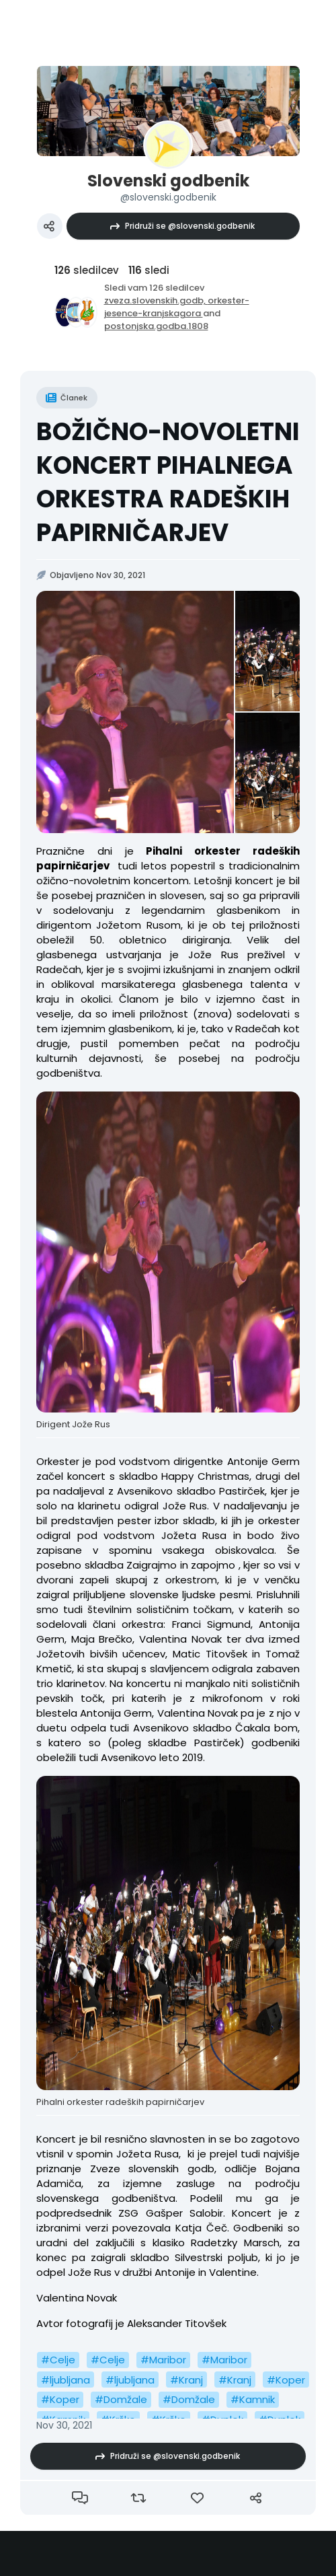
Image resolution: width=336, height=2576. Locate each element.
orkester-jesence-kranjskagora (176, 307)
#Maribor (163, 2360)
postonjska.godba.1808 (156, 326)
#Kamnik (252, 2399)
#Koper (286, 2380)
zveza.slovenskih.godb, (156, 300)
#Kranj (186, 2380)
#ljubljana (65, 2380)
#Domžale (121, 2399)
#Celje (58, 2360)
